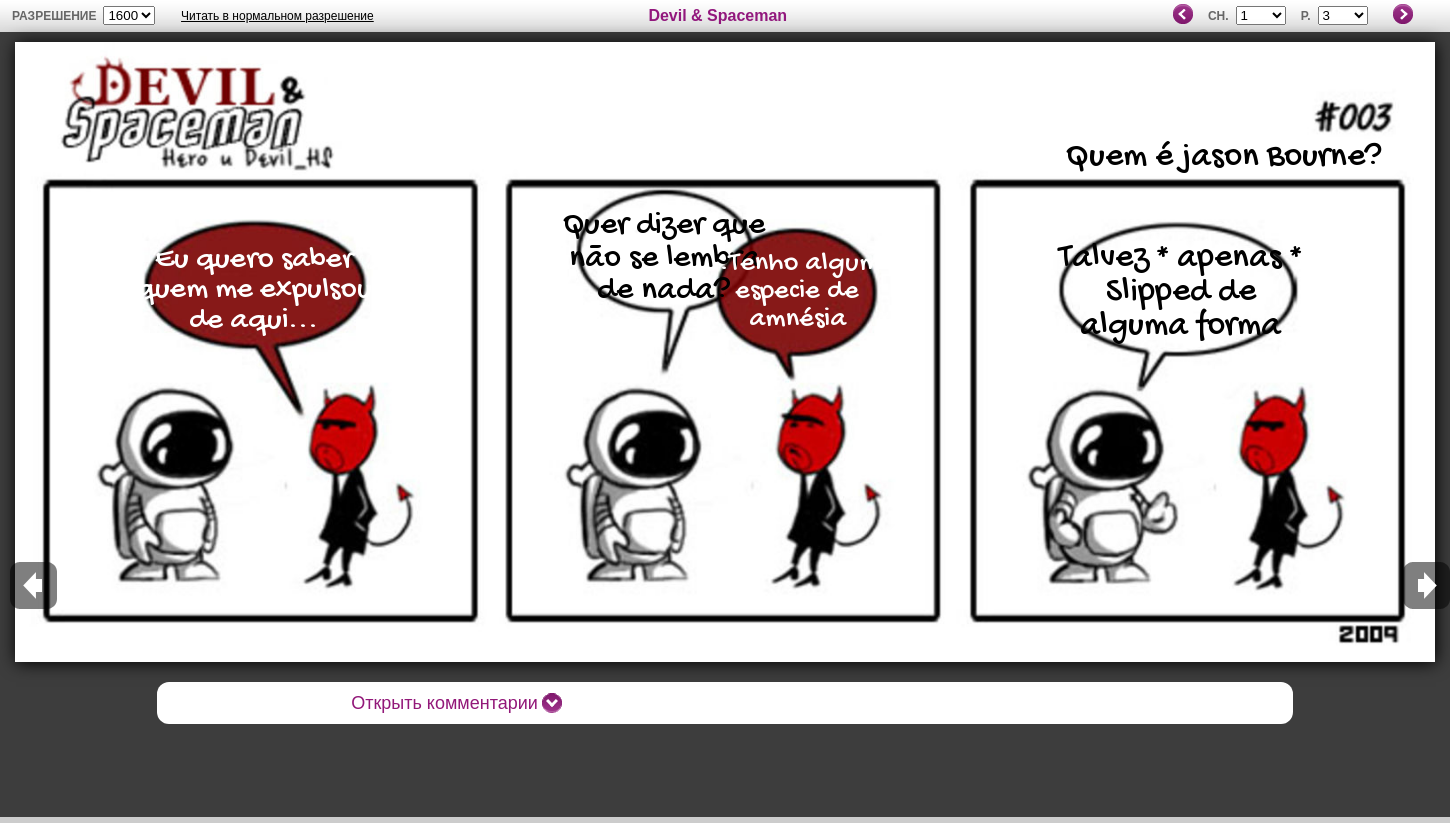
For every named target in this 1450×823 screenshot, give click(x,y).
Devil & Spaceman (717, 15)
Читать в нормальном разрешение (277, 16)
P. (1306, 16)
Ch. (1218, 16)
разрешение (54, 16)
